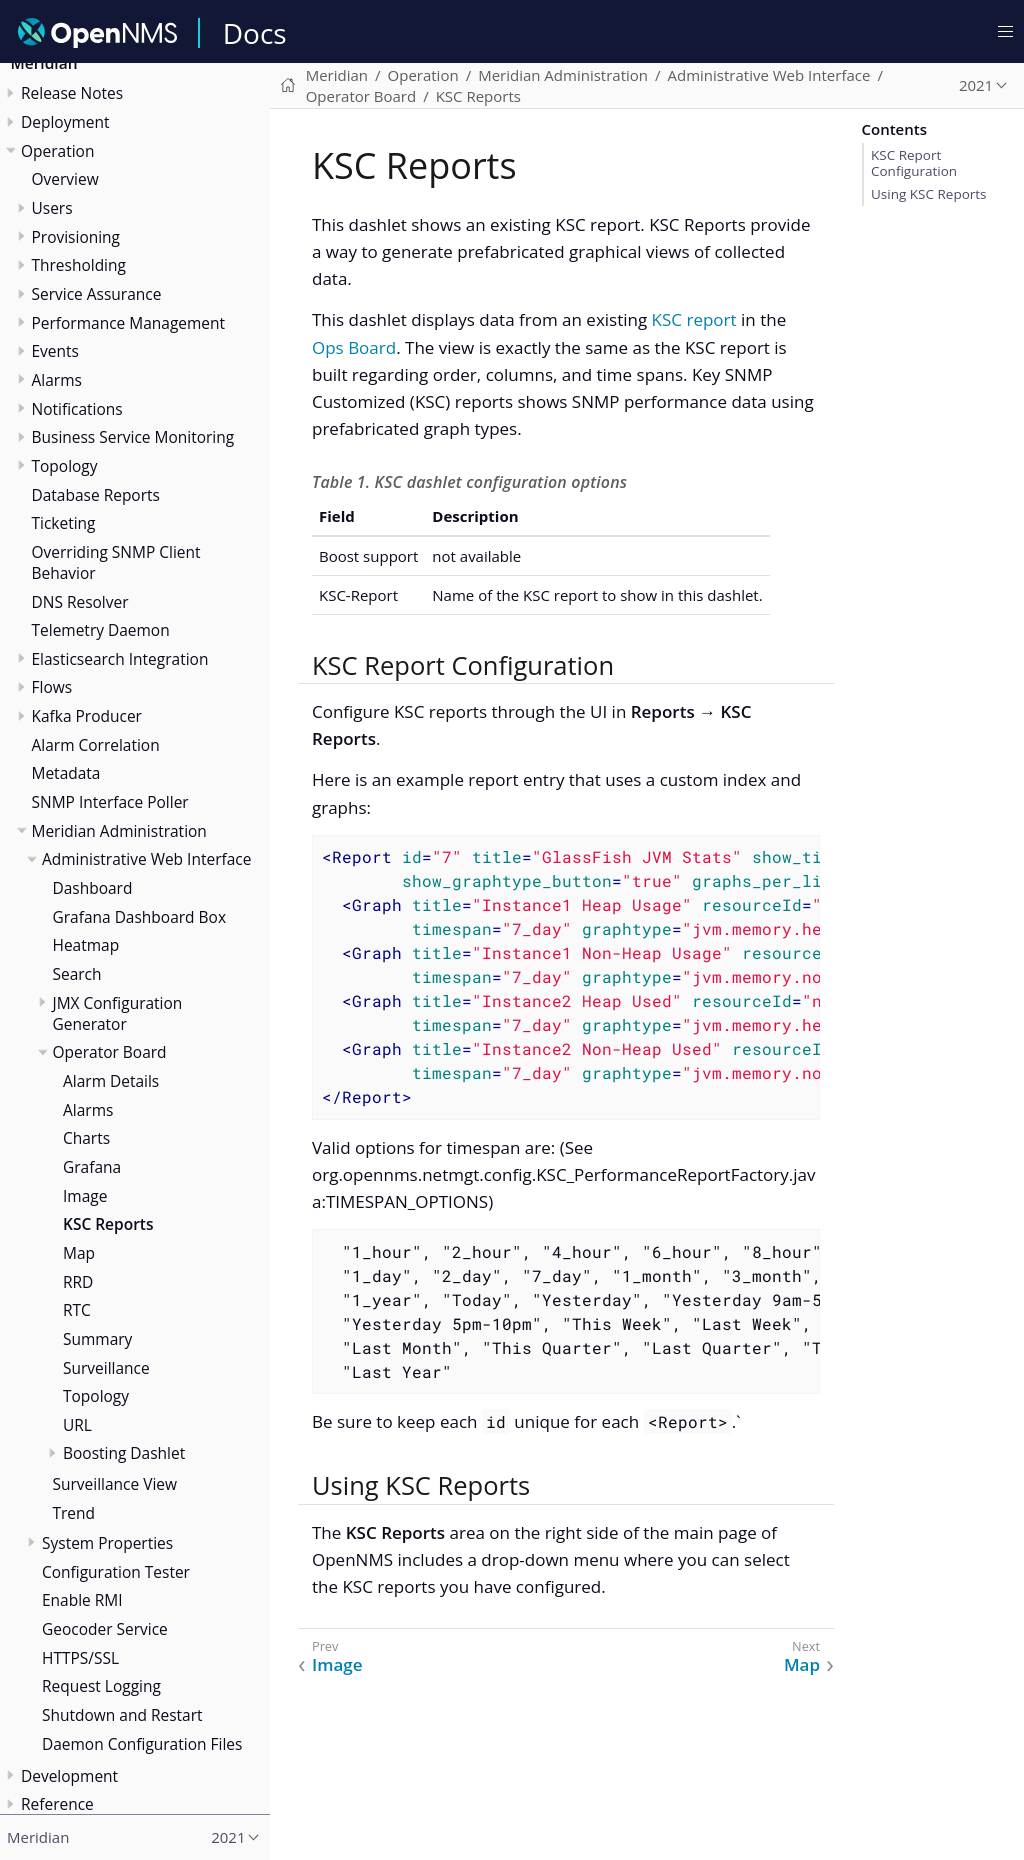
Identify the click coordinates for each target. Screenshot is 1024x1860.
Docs (255, 33)
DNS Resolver (80, 602)
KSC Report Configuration (914, 163)
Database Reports (96, 495)
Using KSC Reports (929, 194)
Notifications (77, 409)
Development (69, 1776)
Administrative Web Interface (146, 859)
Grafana (92, 1167)
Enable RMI (82, 1600)
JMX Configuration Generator (118, 1013)
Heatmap (86, 945)
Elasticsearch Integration (120, 659)
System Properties (107, 1543)
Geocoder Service (105, 1629)
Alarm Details (111, 1081)
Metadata (66, 773)
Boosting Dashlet (124, 1453)
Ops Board (354, 347)
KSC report (694, 319)
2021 (976, 85)
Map (79, 1253)
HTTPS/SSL (80, 1658)
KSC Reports (108, 1224)
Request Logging (101, 1686)
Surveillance (106, 1368)
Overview (65, 179)
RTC (77, 1310)
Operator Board (110, 1052)
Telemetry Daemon (101, 630)
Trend (74, 1513)
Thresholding (79, 265)
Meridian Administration (119, 831)
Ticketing (64, 523)
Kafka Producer (87, 716)
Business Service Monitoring (133, 437)
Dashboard (93, 888)
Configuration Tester (116, 1572)
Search (77, 974)
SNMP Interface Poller (110, 802)
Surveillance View (115, 1484)
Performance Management (129, 323)
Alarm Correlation (96, 745)
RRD (78, 1282)
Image (85, 1196)
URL (77, 1425)
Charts (86, 1138)
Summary (97, 1339)
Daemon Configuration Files (142, 1744)
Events (55, 351)
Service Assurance (97, 294)
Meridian (337, 75)
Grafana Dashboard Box (139, 917)
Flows (52, 687)
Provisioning (76, 237)
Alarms (57, 380)
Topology (65, 466)
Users (52, 208)
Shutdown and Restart (122, 1715)
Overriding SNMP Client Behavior (116, 562)
